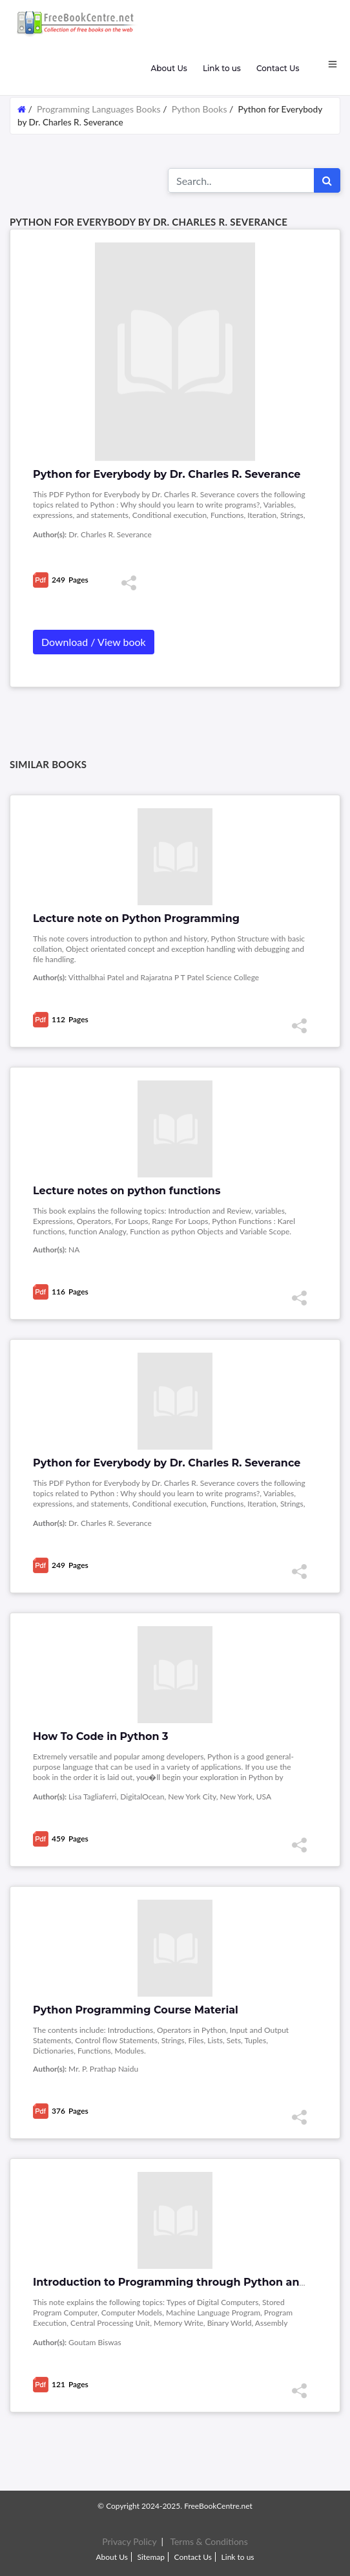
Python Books (199, 108)
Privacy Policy (129, 2541)
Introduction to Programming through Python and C (175, 2282)
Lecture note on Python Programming (136, 918)
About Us (168, 68)
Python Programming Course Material (135, 2010)
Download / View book (93, 642)
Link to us (222, 68)
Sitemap (151, 2557)
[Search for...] (241, 180)
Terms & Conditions (208, 2541)
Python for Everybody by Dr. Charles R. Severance (166, 1463)
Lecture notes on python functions (126, 1191)
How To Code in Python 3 (101, 1736)
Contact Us (278, 68)
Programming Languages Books (98, 108)
